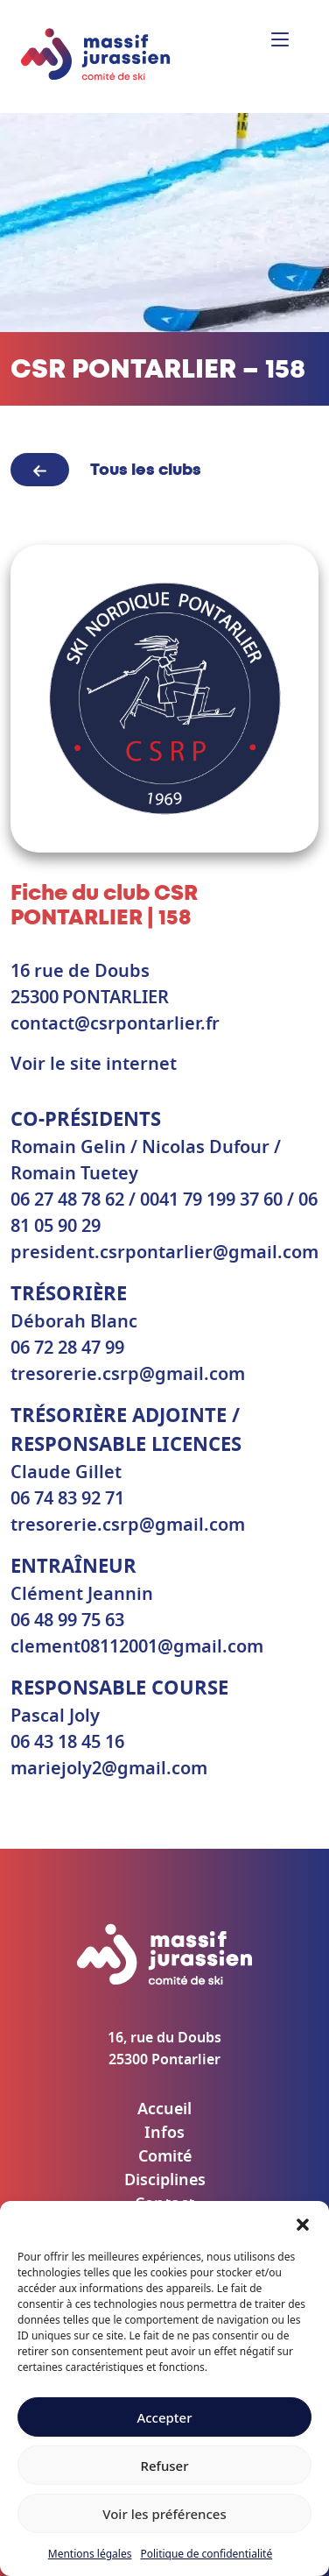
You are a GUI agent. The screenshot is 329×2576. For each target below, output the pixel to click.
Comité (165, 2157)
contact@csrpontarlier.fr (115, 1024)
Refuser (164, 2465)
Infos (164, 2133)
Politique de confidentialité (206, 2553)
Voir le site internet (93, 1064)
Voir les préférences (164, 2514)
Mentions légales (90, 2553)
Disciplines (165, 2181)
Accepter (164, 2417)
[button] (303, 2223)
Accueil (164, 2110)
